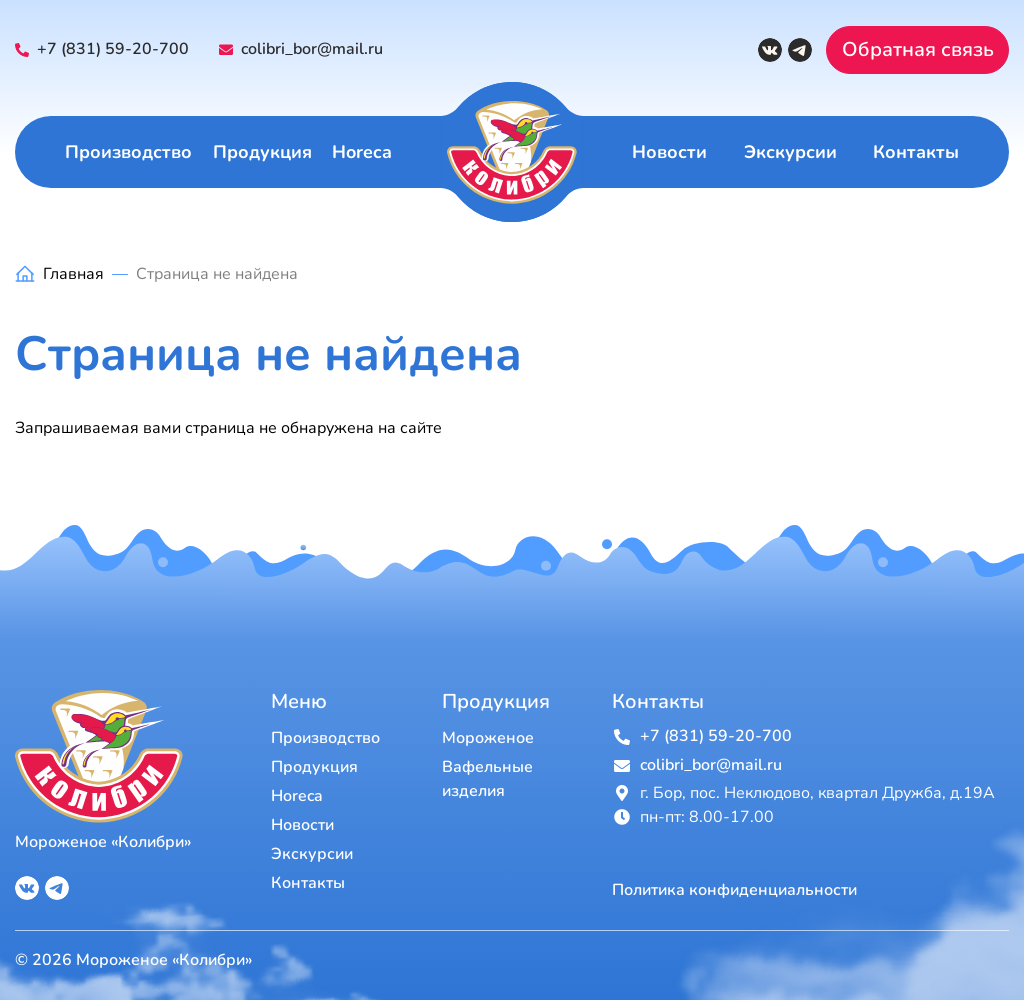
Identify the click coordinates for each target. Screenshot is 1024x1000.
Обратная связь (918, 49)
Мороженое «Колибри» (103, 842)
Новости (669, 152)
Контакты (916, 152)
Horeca (362, 152)
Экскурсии (790, 152)
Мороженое (488, 738)
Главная (73, 274)
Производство (128, 152)
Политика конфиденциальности (734, 890)
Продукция (262, 152)
